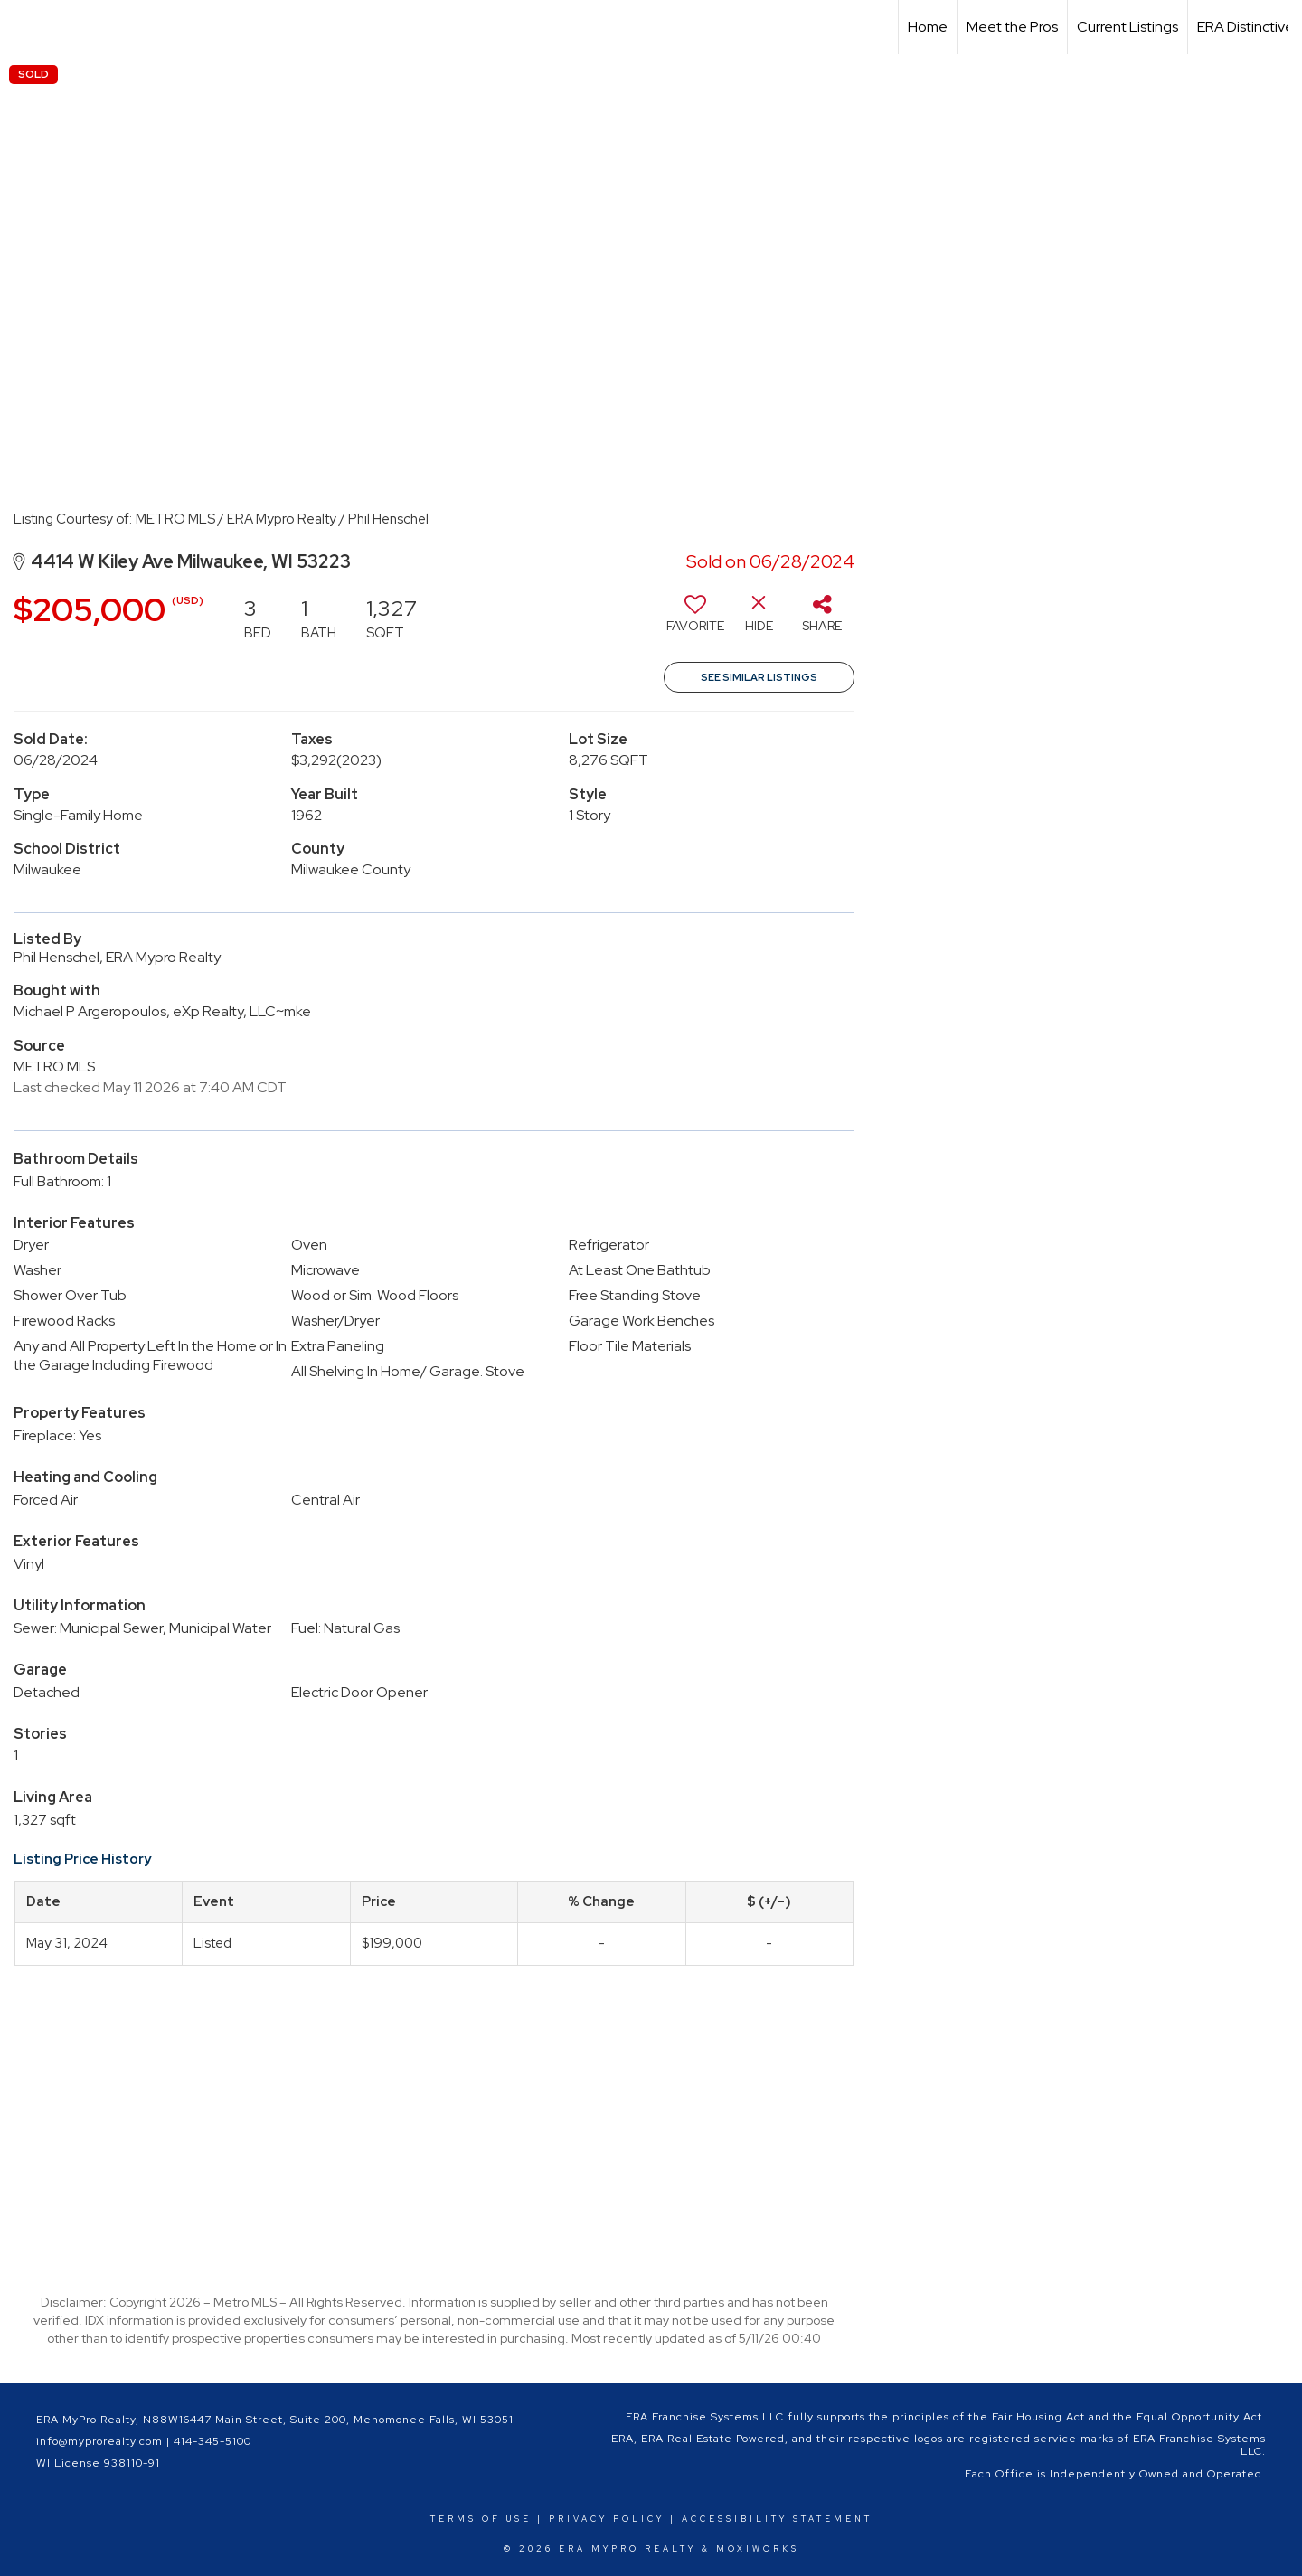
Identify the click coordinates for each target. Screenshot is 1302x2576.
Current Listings (1127, 26)
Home (928, 26)
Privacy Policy (607, 2519)
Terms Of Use (481, 2519)
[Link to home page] (23, 27)
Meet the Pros (1012, 26)
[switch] (695, 620)
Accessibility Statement (777, 2519)
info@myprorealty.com (99, 2441)
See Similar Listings (759, 677)
